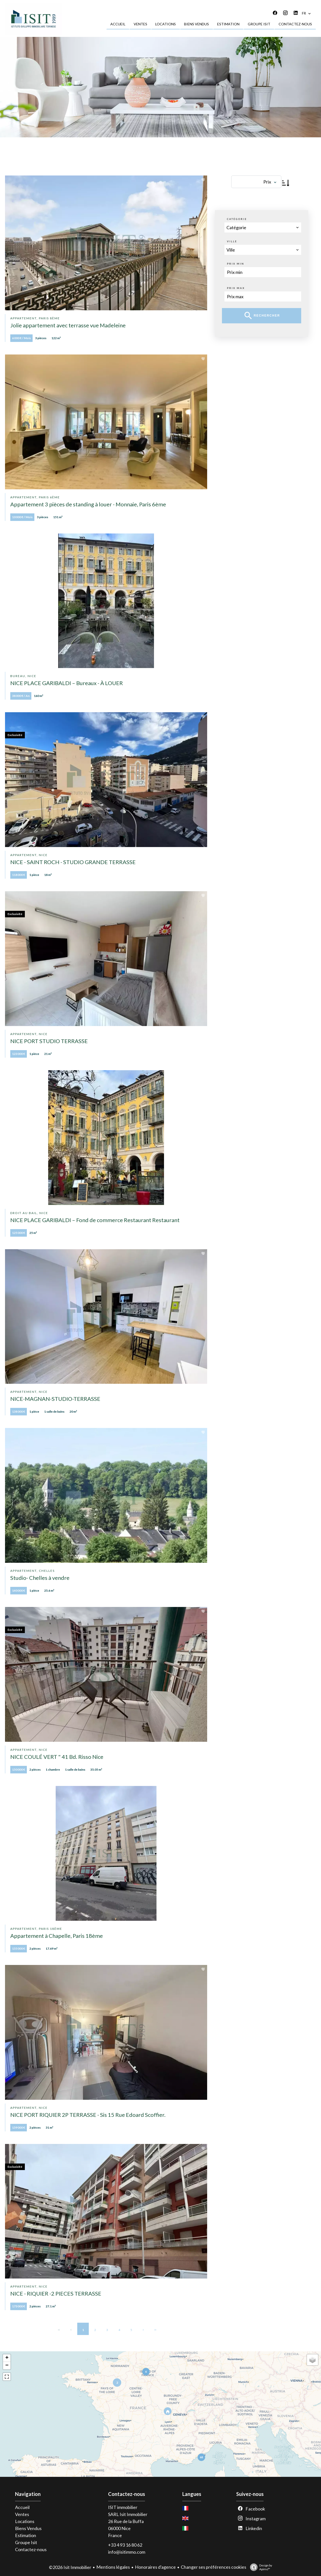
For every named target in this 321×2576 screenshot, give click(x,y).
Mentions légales (113, 2567)
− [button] (7, 2365)
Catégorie (237, 218)
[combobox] (262, 227)
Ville (232, 241)
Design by (260, 2567)
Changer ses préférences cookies (213, 2567)
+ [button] (7, 2358)
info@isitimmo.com (126, 2552)
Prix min (235, 263)
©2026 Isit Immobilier (70, 2567)
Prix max (236, 287)
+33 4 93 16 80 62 (125, 2545)
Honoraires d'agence (155, 2567)
